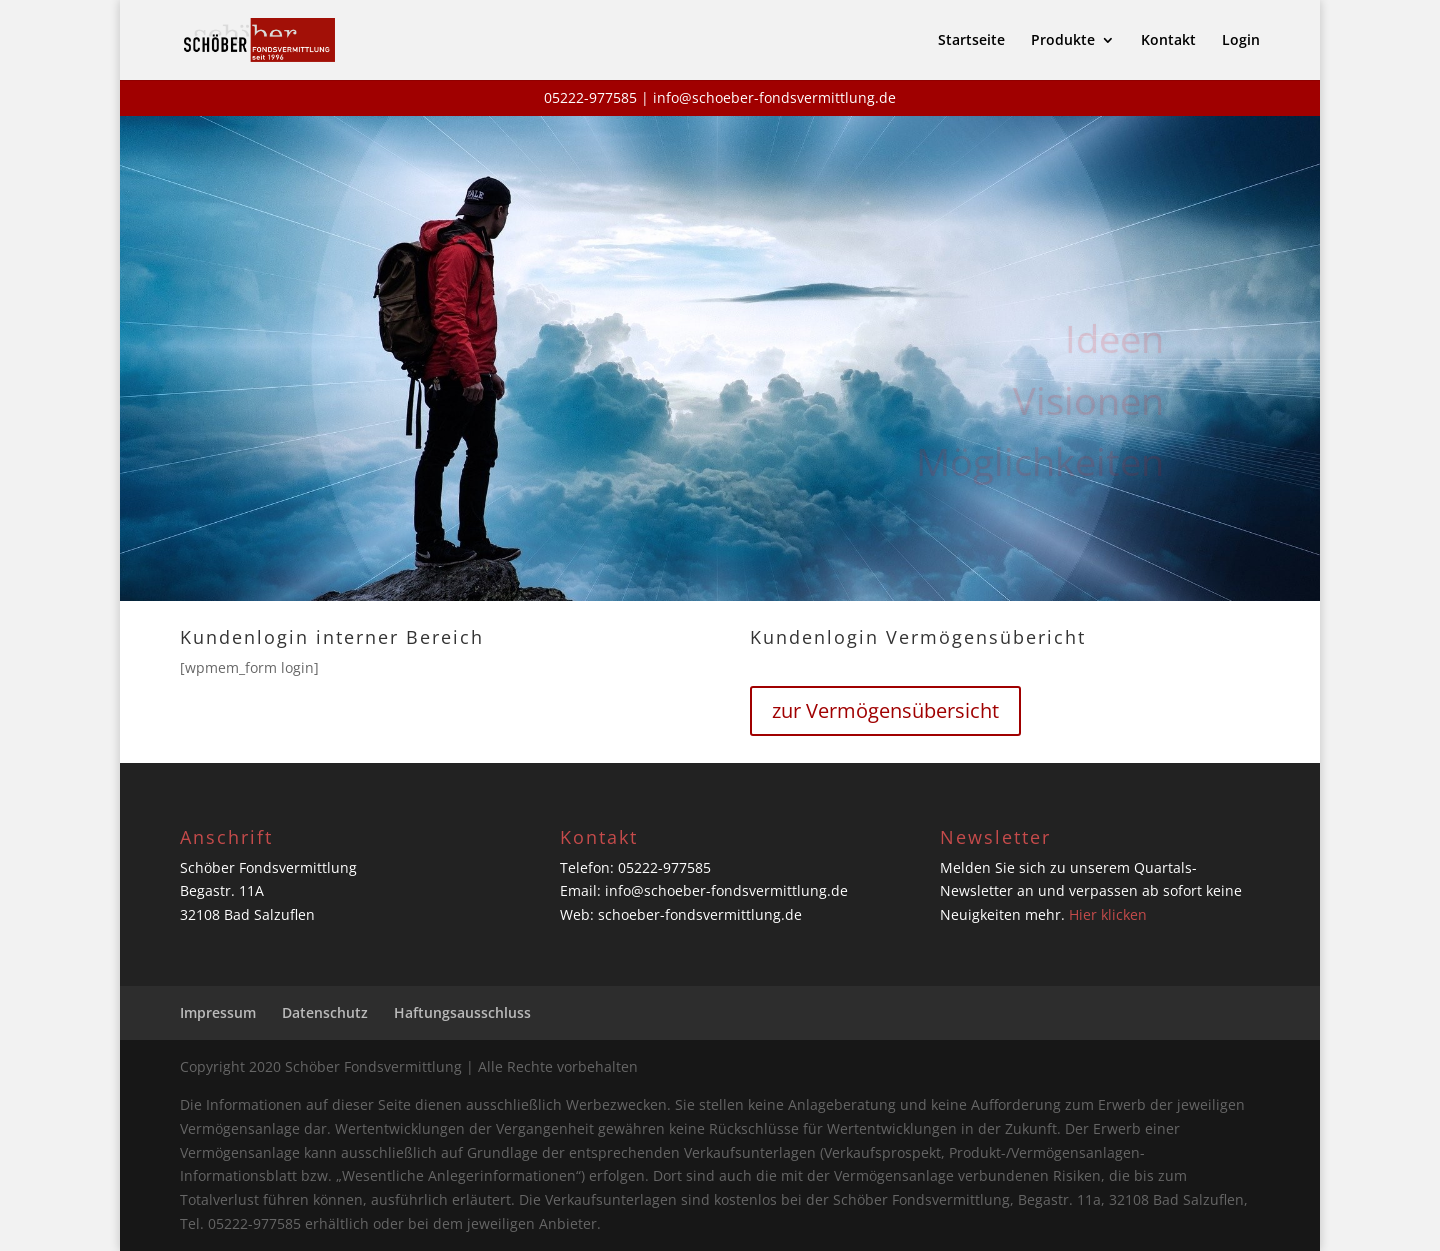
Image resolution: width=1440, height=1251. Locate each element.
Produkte (1063, 41)
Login (1241, 41)
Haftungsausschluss (462, 1012)
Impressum (218, 1012)
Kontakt (1168, 41)
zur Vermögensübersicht (885, 710)
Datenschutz (325, 1012)
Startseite (971, 41)
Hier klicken (1108, 914)
